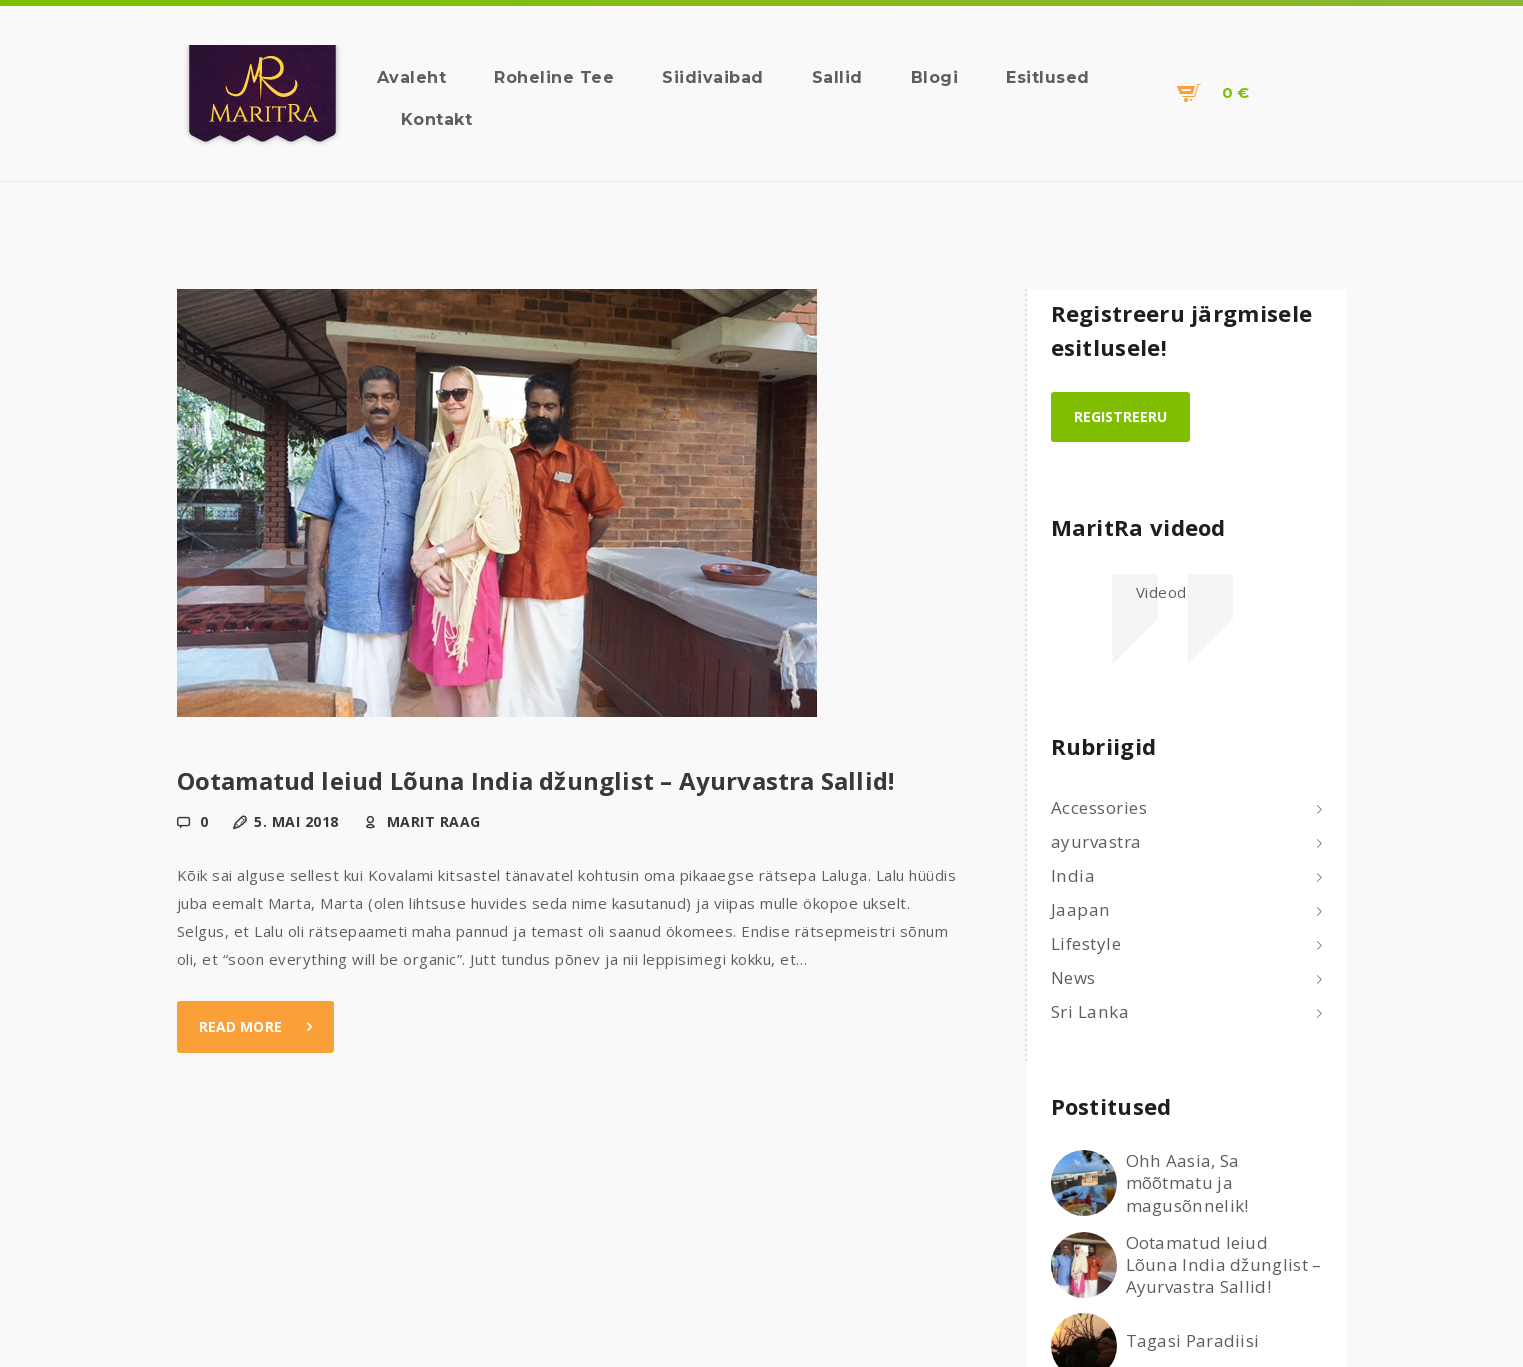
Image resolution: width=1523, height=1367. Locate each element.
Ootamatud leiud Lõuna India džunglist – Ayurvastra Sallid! (536, 781)
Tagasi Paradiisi (1193, 1341)
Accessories (1099, 807)
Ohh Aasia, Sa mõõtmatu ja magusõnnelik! (1187, 1183)
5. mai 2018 (296, 821)
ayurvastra (1096, 841)
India (1073, 875)
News (1073, 977)
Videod (1161, 592)
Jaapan (1081, 909)
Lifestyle (1086, 943)
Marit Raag (431, 821)
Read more (240, 1026)
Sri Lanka (1090, 1011)
